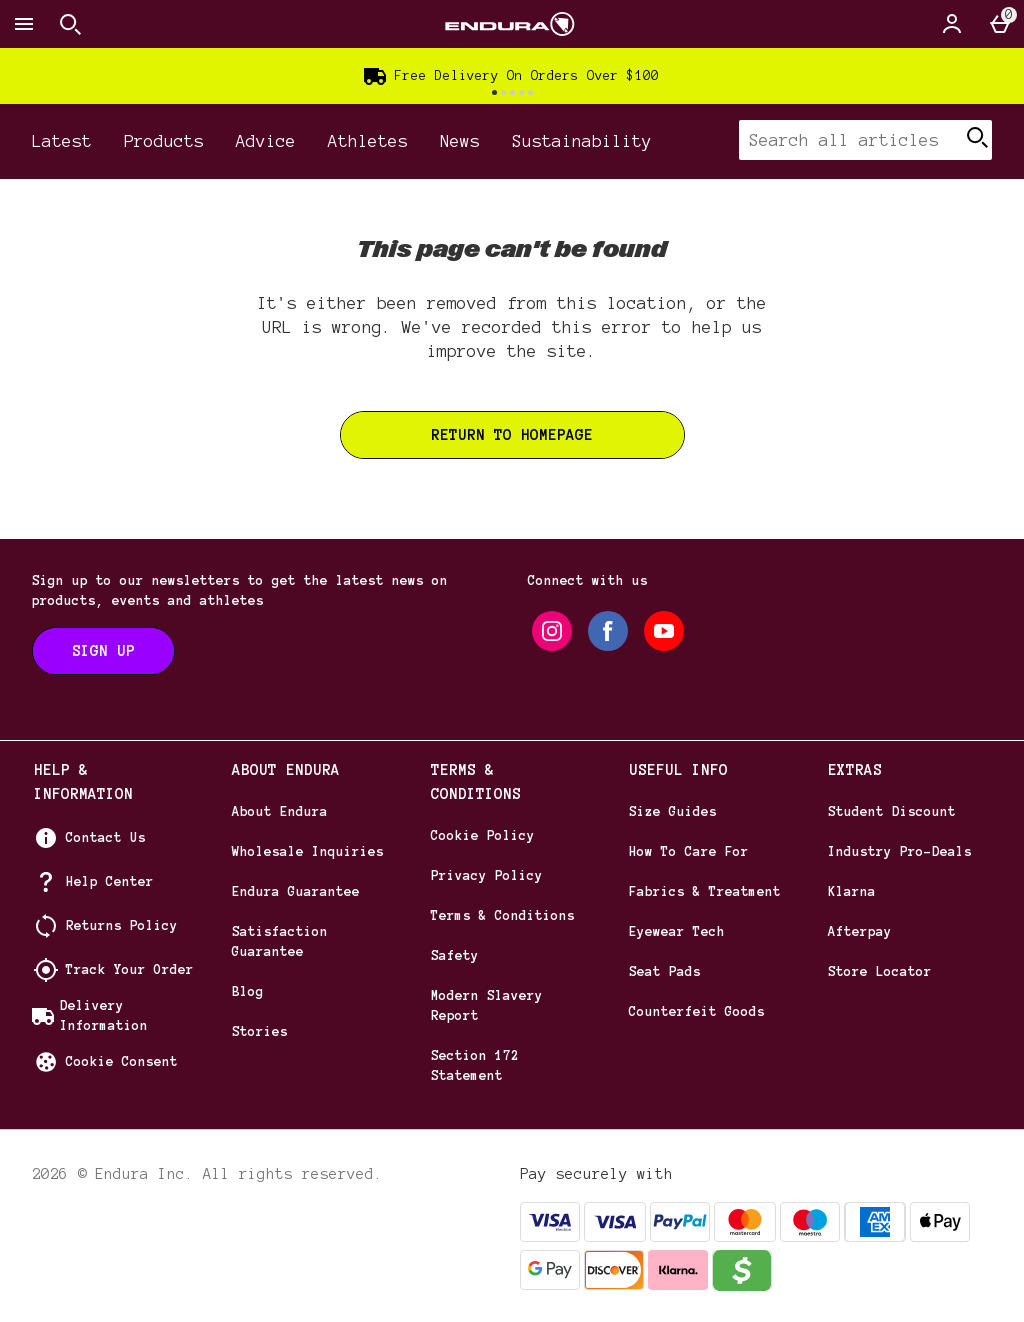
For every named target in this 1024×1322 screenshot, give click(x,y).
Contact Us (106, 838)
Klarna (852, 892)
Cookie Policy (483, 836)
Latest (62, 141)
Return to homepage (512, 435)
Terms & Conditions (503, 916)
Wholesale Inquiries (308, 852)
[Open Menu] (24, 24)
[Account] (952, 24)
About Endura (280, 812)
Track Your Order (130, 970)
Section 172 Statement (475, 1066)
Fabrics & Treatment (705, 892)
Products (164, 141)
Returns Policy (122, 926)
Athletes (368, 141)
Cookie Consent (122, 1062)
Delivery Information (104, 1016)
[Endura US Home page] (510, 24)
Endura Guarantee (296, 892)
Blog (248, 992)
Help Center (110, 882)
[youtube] (664, 631)
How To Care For (689, 852)
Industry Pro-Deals (900, 852)
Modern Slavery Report (487, 1006)
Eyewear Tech (677, 932)
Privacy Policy (487, 876)
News (460, 141)
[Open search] (70, 24)
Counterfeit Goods (697, 1012)
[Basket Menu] (1000, 24)
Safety (455, 956)
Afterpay (860, 932)
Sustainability (582, 141)
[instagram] (552, 631)
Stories (260, 1032)
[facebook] (608, 631)
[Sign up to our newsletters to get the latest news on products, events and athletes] (103, 651)
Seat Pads (665, 972)
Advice (266, 141)
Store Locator (880, 972)
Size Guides (673, 812)
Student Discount (892, 812)
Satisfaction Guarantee (280, 942)
